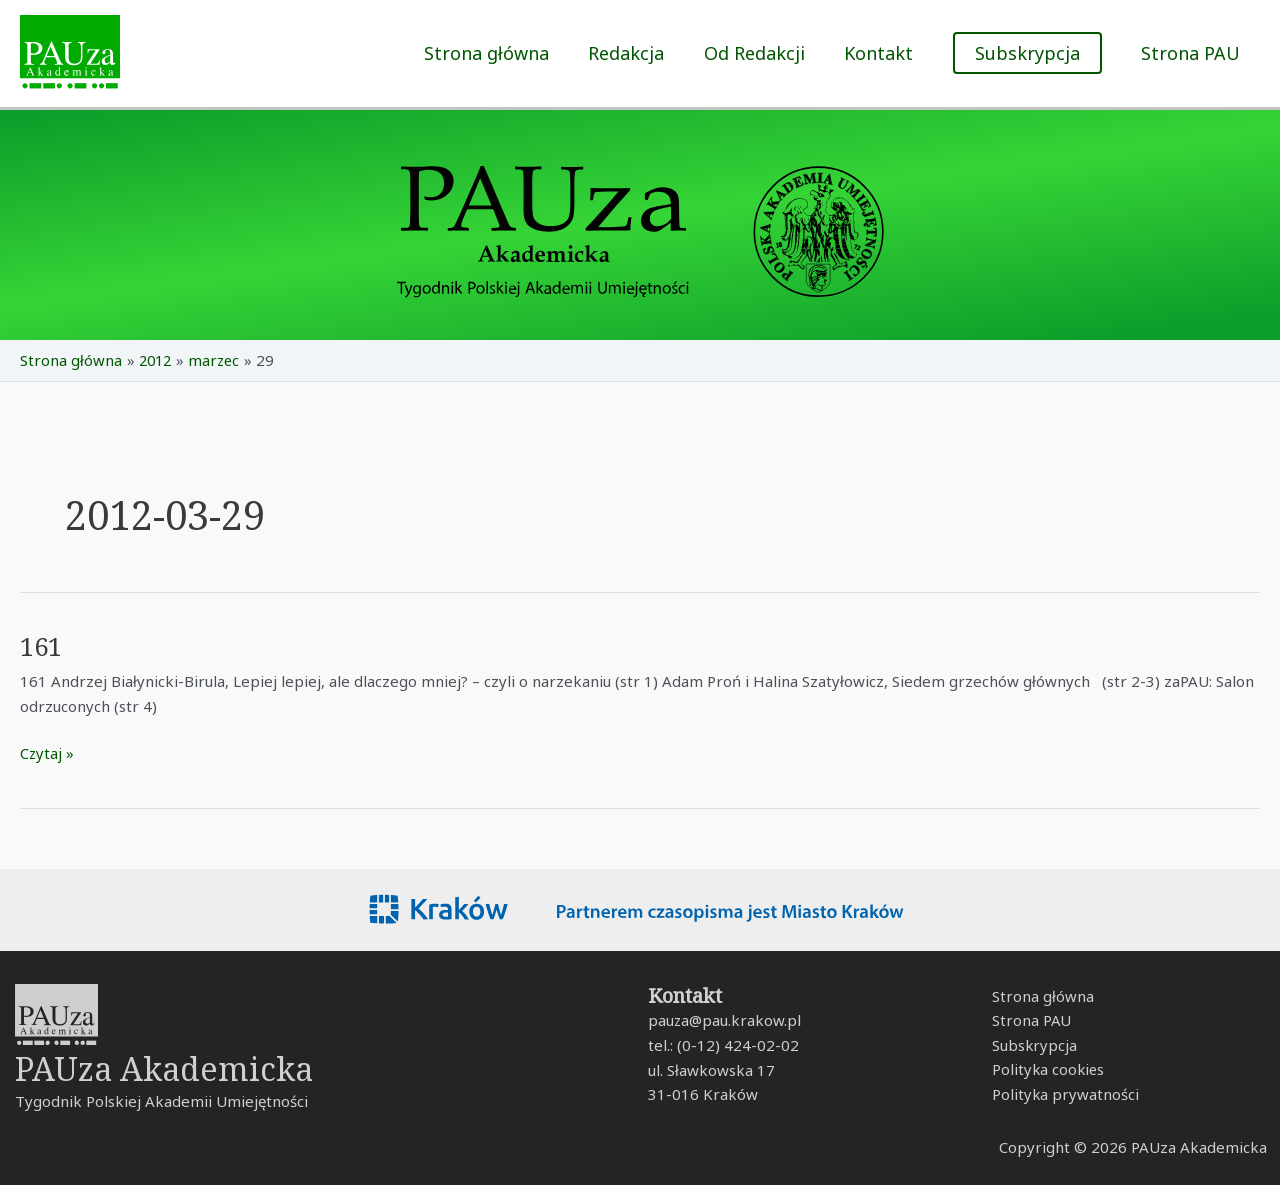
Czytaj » (47, 752)
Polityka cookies (1046, 1070)
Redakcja (638, 53)
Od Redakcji (762, 53)
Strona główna (501, 53)
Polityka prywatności (1063, 1095)
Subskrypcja (1032, 1046)
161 (42, 646)
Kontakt (883, 53)
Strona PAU (1192, 53)
